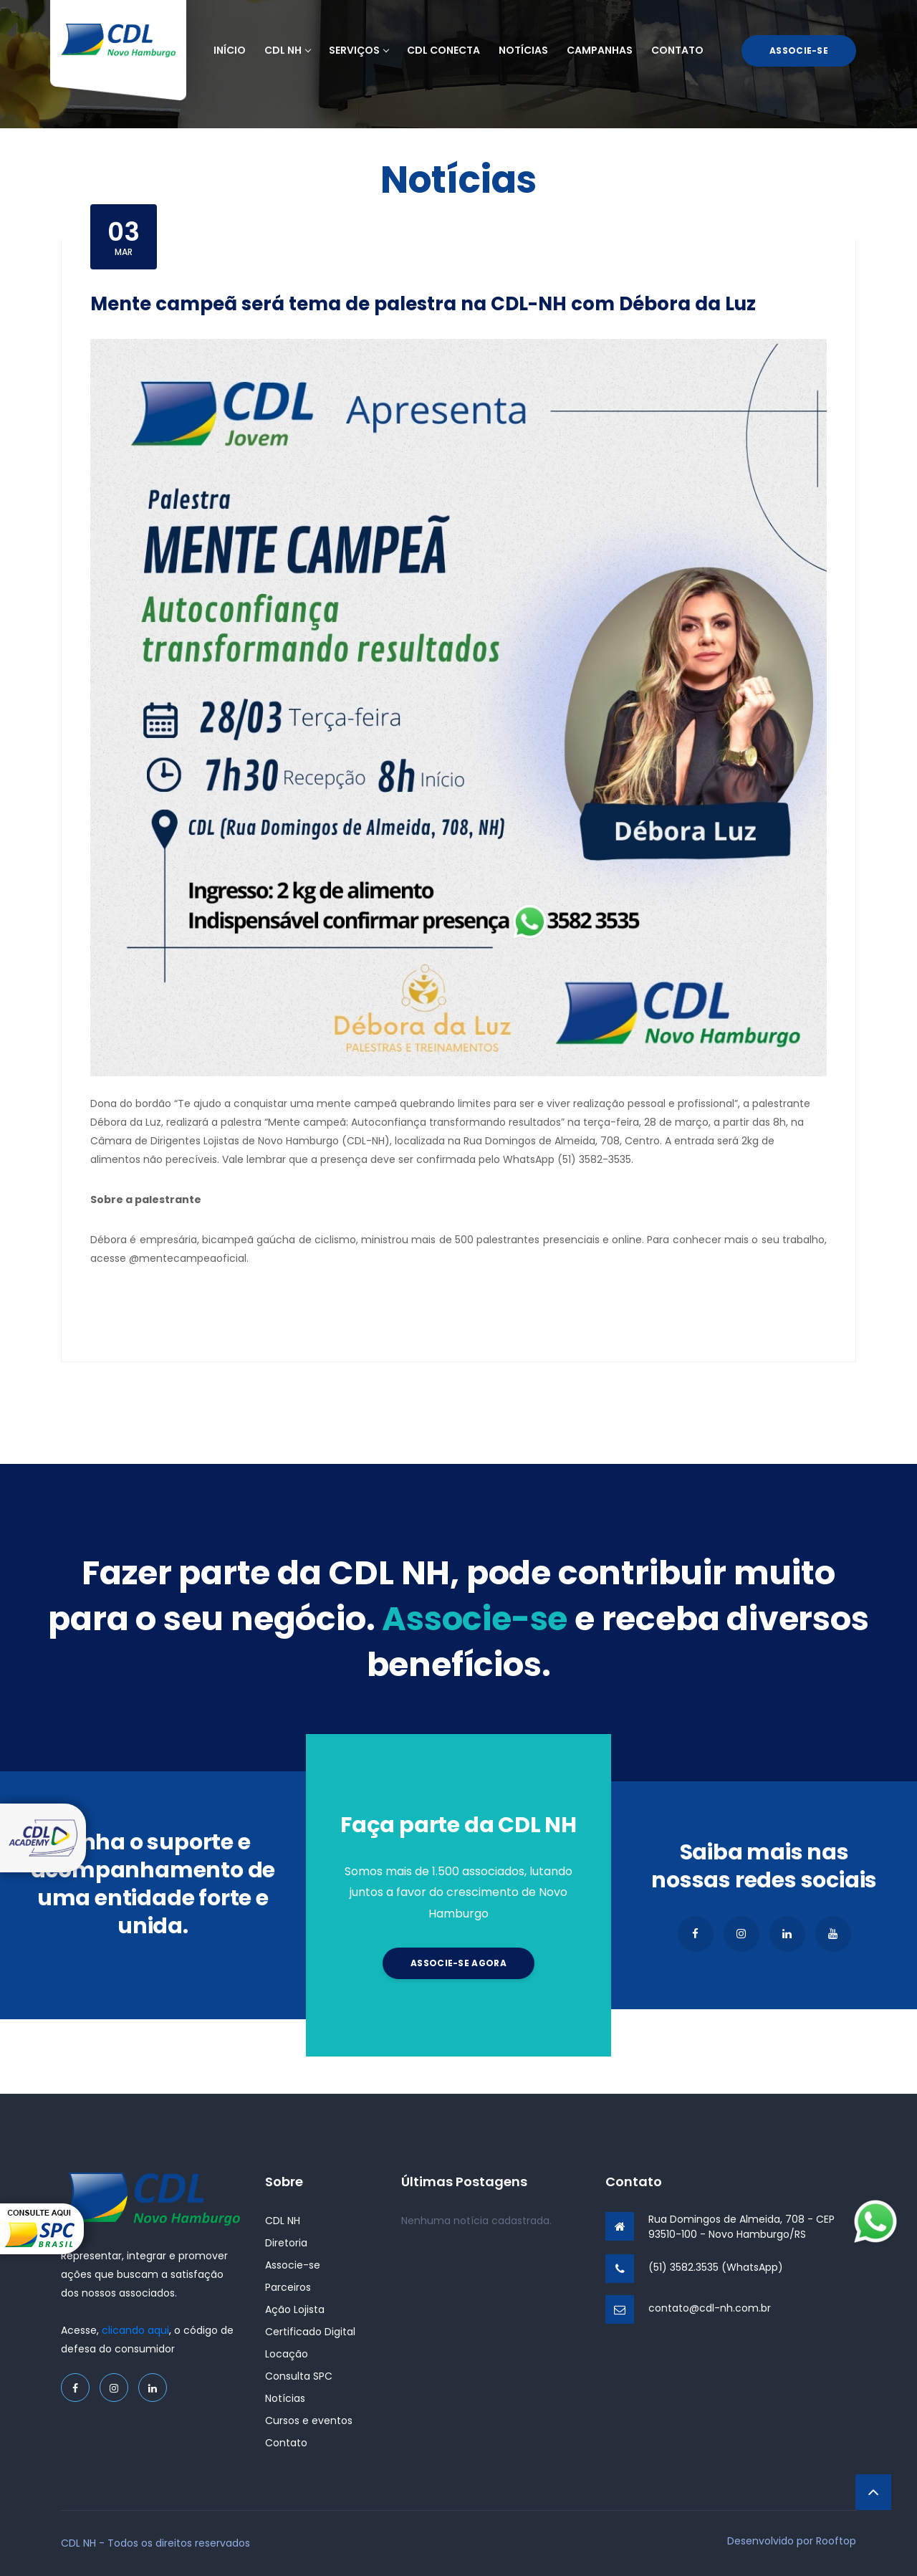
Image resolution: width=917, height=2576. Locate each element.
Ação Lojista (295, 2309)
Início (229, 50)
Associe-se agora (458, 1963)
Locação (286, 2354)
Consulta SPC (298, 2376)
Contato (677, 50)
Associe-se (798, 50)
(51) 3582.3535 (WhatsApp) (715, 2267)
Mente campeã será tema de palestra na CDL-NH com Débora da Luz (423, 304)
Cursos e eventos (308, 2420)
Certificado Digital (310, 2331)
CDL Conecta (443, 50)
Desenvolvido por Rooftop (791, 2541)
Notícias (523, 50)
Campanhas (600, 50)
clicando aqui (135, 2330)
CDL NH (287, 50)
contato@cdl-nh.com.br (709, 2308)
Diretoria (286, 2243)
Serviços (358, 50)
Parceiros (288, 2287)
